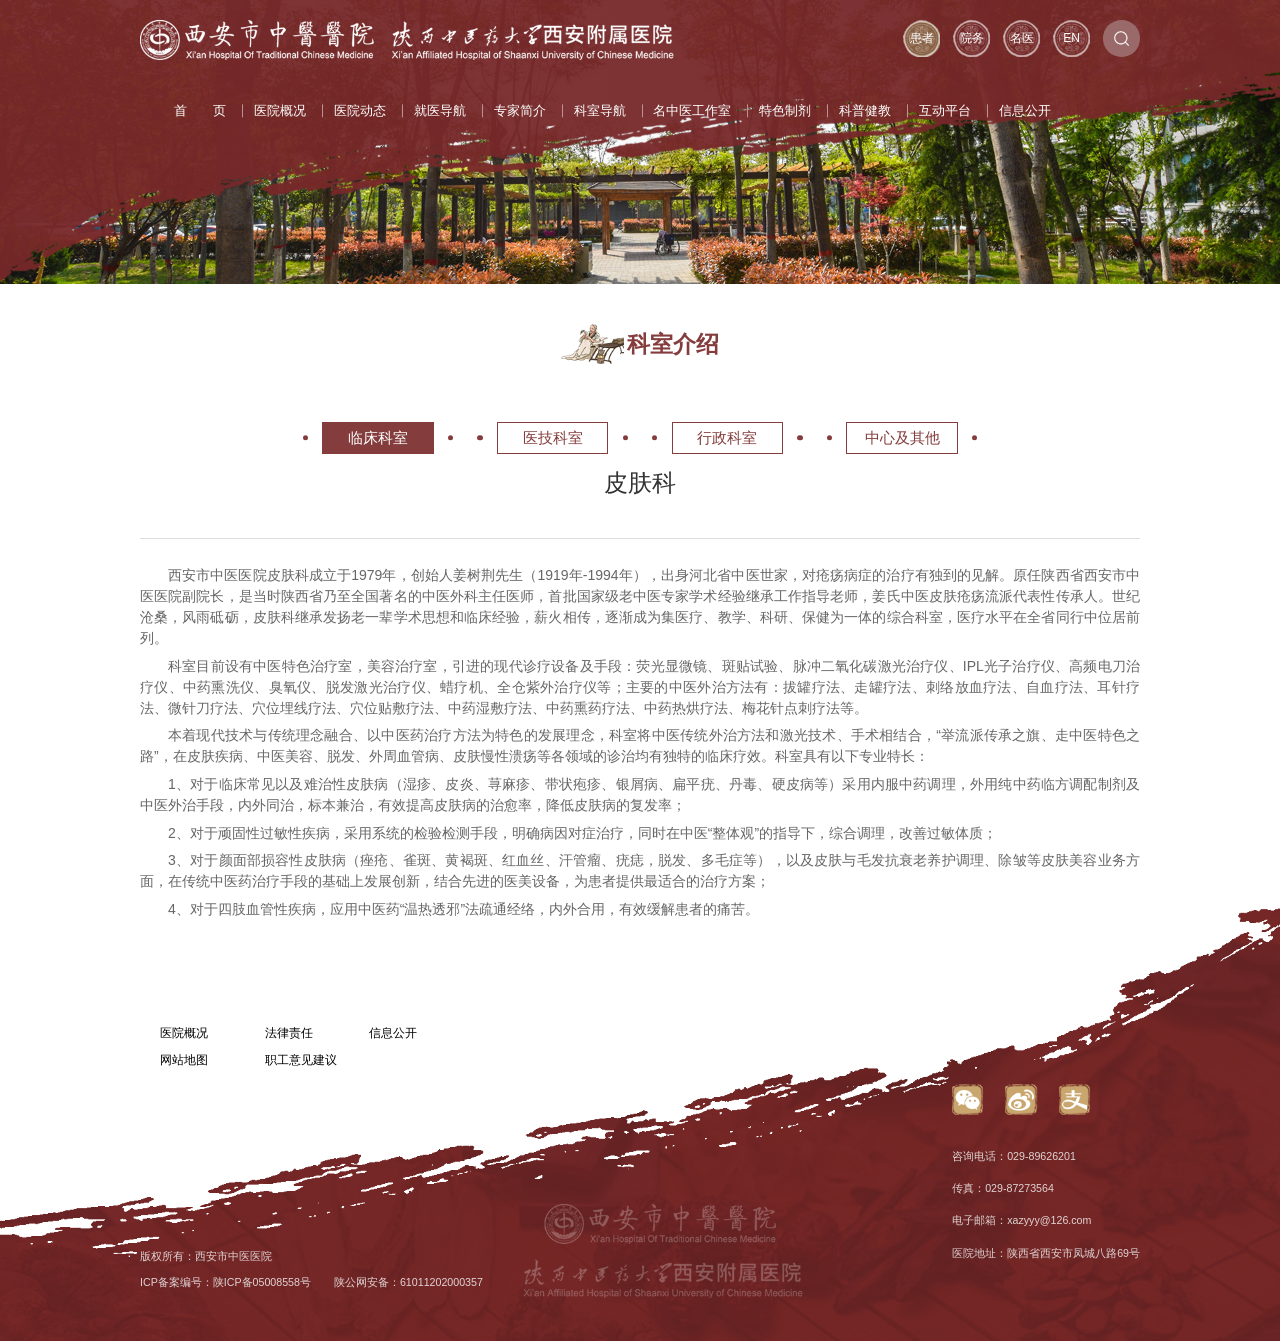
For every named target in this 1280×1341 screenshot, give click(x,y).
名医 (1022, 38)
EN (1071, 38)
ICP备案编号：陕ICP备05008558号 (225, 1282)
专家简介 (520, 110)
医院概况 (280, 110)
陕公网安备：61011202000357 (408, 1282)
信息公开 (1025, 110)
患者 (922, 38)
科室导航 (600, 110)
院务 (972, 38)
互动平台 (945, 110)
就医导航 (440, 110)
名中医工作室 (692, 110)
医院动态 (360, 110)
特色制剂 (785, 110)
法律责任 (289, 1033)
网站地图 (184, 1060)
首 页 (200, 110)
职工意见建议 (301, 1060)
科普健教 (865, 110)
